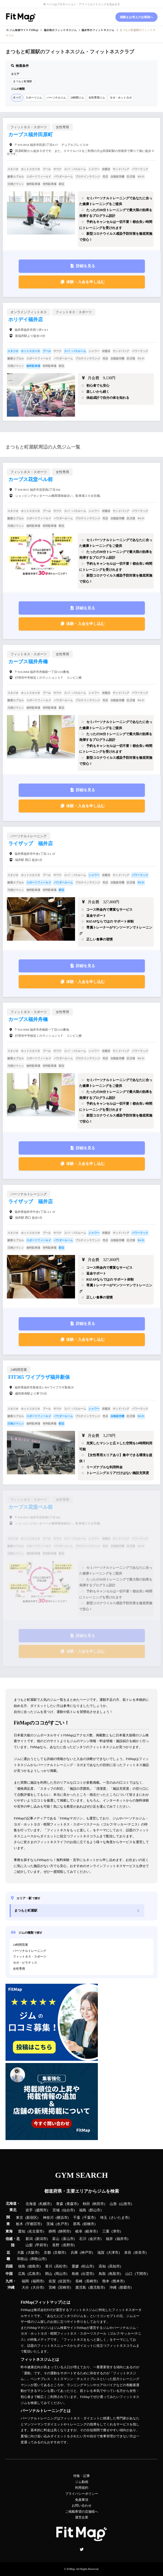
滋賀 (100, 2253)
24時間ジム (77, 97)
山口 (128, 2274)
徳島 (21, 2266)
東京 (19, 2218)
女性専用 (19, 1968)
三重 (105, 2231)
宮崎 (52, 2288)
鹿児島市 (97, 2288)
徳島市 (34, 2266)
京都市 (59, 2253)
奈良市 (140, 2253)
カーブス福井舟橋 (28, 661)
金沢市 (95, 2239)
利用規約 (81, 2488)
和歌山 (22, 2259)
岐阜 (78, 2231)
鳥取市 (114, 2274)
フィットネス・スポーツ (29, 1956)
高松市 (61, 2266)
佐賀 (52, 2281)
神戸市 (86, 2253)
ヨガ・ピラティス (25, 1962)
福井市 (122, 2239)
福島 (82, 2210)
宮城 (56, 2210)
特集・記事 (81, 2476)
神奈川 (48, 2218)
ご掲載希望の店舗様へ (81, 2512)
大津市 (113, 2253)
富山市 (68, 2239)
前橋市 (89, 2224)
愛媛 (75, 2266)
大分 (25, 2288)
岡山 (48, 2274)
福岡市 (37, 2281)
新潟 (29, 2239)
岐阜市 (91, 2231)
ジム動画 (81, 2482)
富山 (55, 2239)
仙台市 (68, 2210)
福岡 (25, 2281)
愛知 (21, 2231)
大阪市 (32, 2253)
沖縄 (113, 2288)
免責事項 (81, 2500)
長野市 (68, 2245)
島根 (75, 2274)
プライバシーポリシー (81, 2494)
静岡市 (64, 2231)
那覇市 (125, 2288)
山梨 (29, 2245)
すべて (17, 97)
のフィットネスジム (60, 30)
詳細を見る (85, 266)
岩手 (29, 2210)
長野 (55, 2245)
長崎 (78, 2281)
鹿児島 (80, 2288)
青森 (59, 2204)
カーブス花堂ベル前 (30, 479)
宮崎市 (64, 2288)
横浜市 (62, 2218)
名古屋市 (36, 2231)
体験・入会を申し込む (85, 282)
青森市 (72, 2204)
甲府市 (41, 2245)
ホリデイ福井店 (25, 319)
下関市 (141, 2274)
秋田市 (98, 2204)
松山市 (87, 2266)
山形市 (125, 2204)
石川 (82, 2239)
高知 (102, 2266)
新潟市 (41, 2239)
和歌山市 (38, 2259)
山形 (113, 2204)
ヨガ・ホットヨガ (121, 97)
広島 (21, 2274)
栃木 (19, 2224)
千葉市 (89, 2218)
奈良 (127, 2253)
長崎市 (91, 2281)
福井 (109, 2239)
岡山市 (61, 2274)
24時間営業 (20, 1944)
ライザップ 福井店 (30, 843)
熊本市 (118, 2281)
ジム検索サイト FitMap (23, 30)
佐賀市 (64, 2281)
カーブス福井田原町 (30, 134)
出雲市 (87, 2274)
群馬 (76, 2224)
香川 (48, 2266)
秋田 (86, 2204)
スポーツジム (34, 97)
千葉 (76, 2218)
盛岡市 (41, 2210)
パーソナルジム (56, 97)
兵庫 (74, 2253)
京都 (47, 2253)
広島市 (34, 2274)
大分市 (37, 2288)
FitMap (71, 2568)
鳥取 (102, 2274)
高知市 (114, 2266)
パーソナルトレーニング (29, 1950)
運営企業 (81, 2517)
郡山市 (95, 2210)
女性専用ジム (97, 97)
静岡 (52, 2231)
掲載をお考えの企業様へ (136, 17)
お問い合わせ (82, 2505)
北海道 (31, 2204)
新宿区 (31, 2218)
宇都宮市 (33, 2224)
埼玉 (103, 2218)
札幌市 (45, 2204)
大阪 (20, 2253)
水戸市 (62, 2224)
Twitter (82, 2549)
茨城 (50, 2224)
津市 (116, 2231)
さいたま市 (119, 2218)
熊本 (105, 2281)
